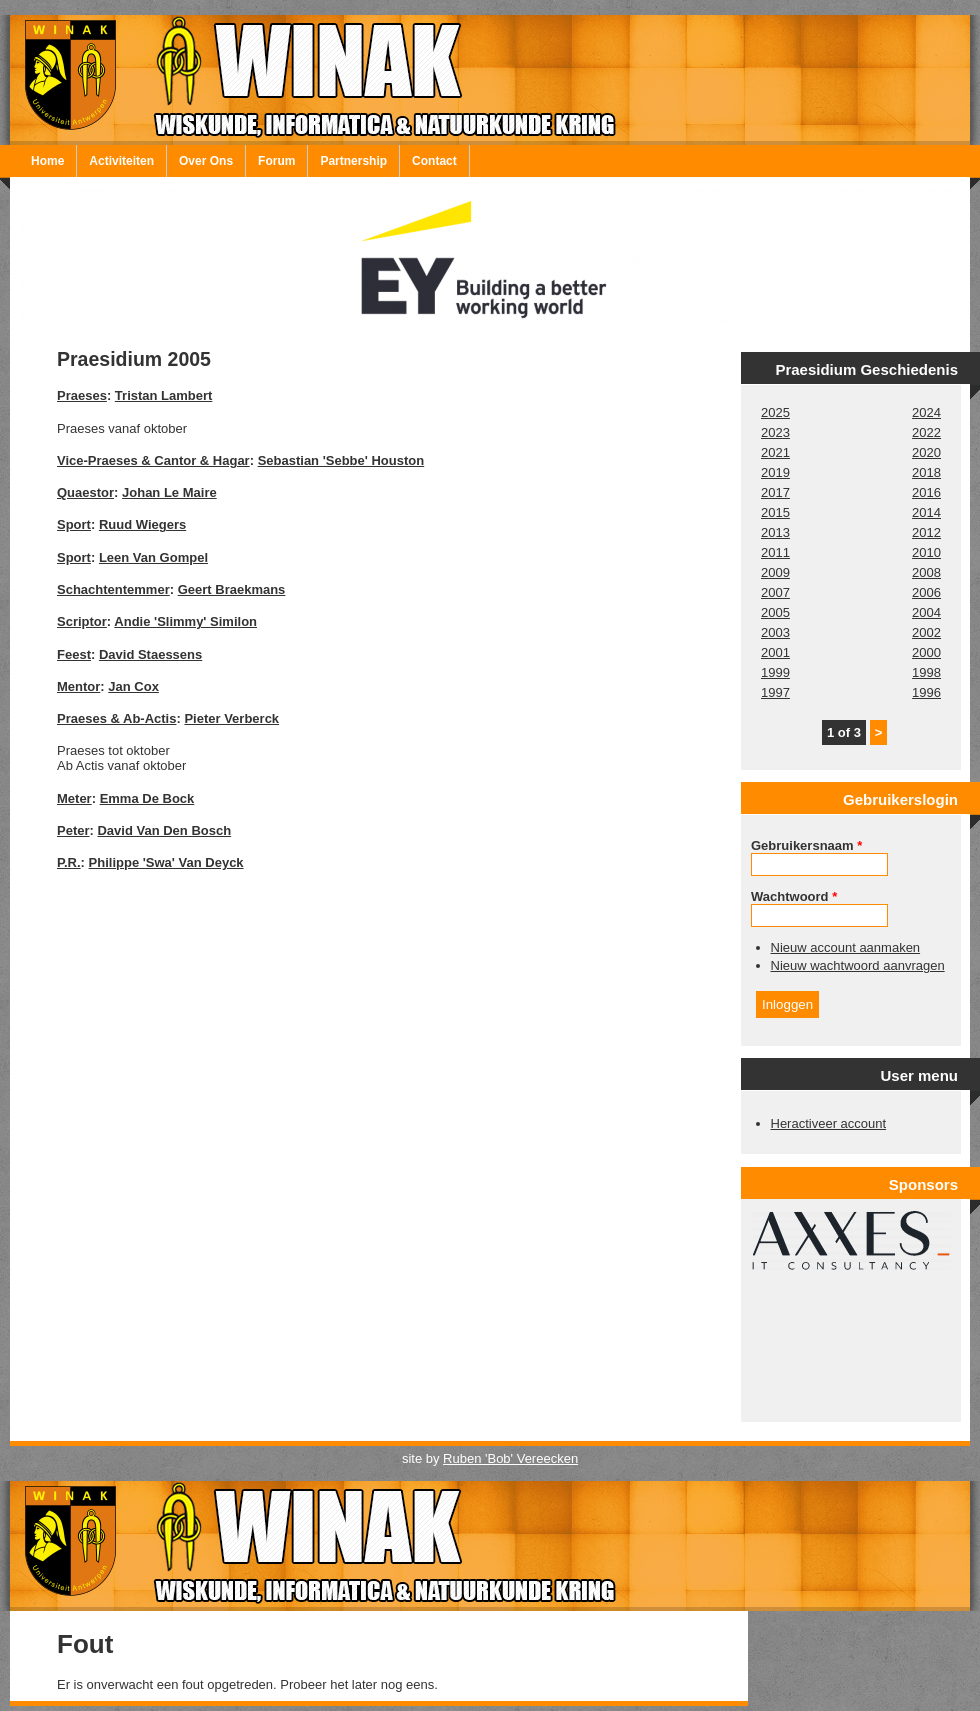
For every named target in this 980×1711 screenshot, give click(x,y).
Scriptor (82, 621)
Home (47, 161)
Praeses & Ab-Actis (116, 718)
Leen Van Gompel (153, 557)
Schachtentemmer (113, 589)
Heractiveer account (829, 1123)
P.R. (69, 862)
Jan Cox (133, 686)
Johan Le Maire (169, 492)
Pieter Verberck (231, 718)
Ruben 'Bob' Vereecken (510, 1458)
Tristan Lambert (164, 395)
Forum (276, 161)
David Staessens (150, 654)
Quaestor (85, 492)
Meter (74, 798)
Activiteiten (121, 161)
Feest (74, 654)
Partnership (353, 161)
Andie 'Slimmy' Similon (185, 621)
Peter (73, 830)
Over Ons (206, 161)
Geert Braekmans (232, 589)
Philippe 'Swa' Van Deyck (166, 862)
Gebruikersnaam (806, 845)
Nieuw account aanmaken (846, 947)
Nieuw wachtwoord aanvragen (858, 965)
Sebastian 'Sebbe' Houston (341, 460)
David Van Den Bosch (164, 830)
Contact (434, 161)
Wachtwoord (794, 896)
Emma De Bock (147, 798)
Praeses (82, 395)
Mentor (78, 686)
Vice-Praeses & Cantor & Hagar (153, 460)
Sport (74, 524)
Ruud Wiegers (142, 524)
